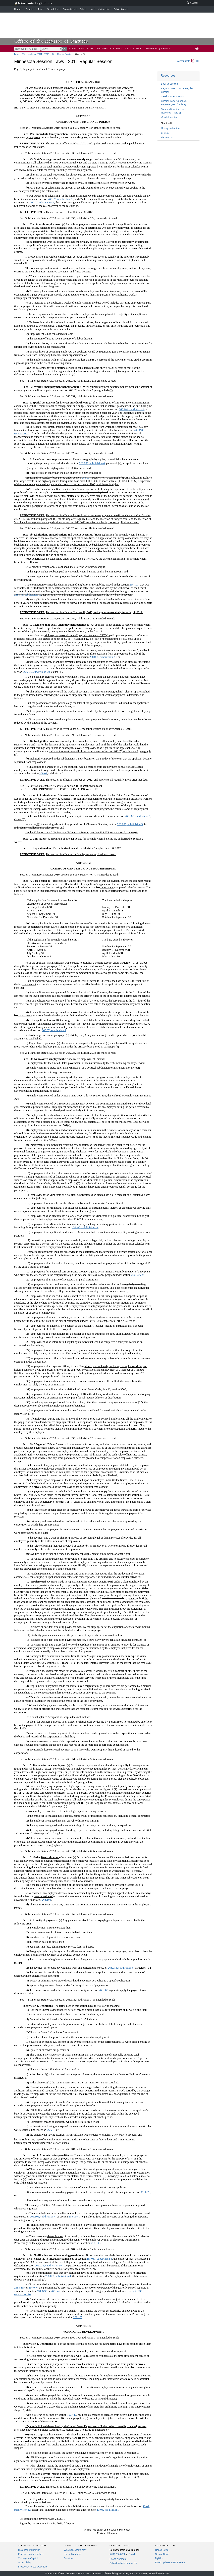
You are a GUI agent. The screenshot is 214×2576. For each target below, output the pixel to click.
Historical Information (29, 2550)
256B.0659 (137, 1274)
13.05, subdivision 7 (108, 2509)
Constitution (116, 48)
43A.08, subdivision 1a (85, 1227)
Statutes (72, 48)
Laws (82, 48)
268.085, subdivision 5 (130, 824)
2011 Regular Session (62, 54)
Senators (68, 2558)
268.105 (46, 1899)
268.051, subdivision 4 (99, 2258)
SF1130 (165, 133)
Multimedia (103, 9)
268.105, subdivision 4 (43, 2216)
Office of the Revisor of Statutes (51, 41)
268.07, (60, 199)
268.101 (134, 584)
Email (132, 2554)
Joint (40, 9)
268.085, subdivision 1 (137, 816)
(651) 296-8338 (118, 2554)
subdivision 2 (42, 202)
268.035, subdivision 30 (48, 2265)
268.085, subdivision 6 (121, 1967)
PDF (195, 61)
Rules (90, 48)
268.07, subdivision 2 (54, 1030)
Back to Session (169, 83)
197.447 (71, 2414)
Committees (69, 9)
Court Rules (102, 48)
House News (161, 2550)
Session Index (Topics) (173, 96)
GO (64, 48)
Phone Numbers (118, 2559)
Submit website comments (123, 2563)
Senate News (162, 2554)
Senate (29, 9)
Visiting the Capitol (28, 2558)
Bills (82, 9)
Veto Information (169, 117)
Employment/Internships (30, 2554)
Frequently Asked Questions (32, 2566)
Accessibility (24, 2562)
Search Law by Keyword (157, 48)
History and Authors (171, 128)
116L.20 (145, 2192)
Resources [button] (168, 75)
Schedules (52, 9)
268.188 (73, 2216)
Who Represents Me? (75, 2550)
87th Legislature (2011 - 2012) (35, 54)
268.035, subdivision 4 (92, 463)
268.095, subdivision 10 (27, 594)
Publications (120, 9)
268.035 (86, 477)
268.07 (43, 773)
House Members (72, 2554)
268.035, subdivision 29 (102, 657)
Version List (167, 137)
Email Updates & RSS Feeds (170, 2562)
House (17, 9)
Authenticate (183, 61)
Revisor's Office (133, 48)
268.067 (103, 1990)
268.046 (33, 2287)
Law (91, 9)
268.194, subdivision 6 (131, 409)
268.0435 (19, 2287)
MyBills (159, 2558)
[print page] (197, 48)
